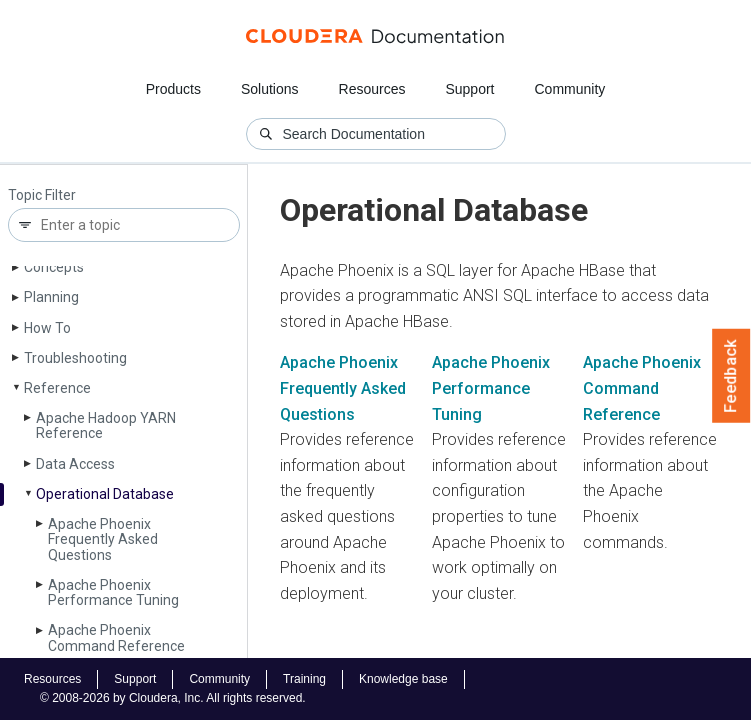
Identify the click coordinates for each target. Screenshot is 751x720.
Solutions (270, 89)
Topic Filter (42, 195)
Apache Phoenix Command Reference (116, 637)
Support (469, 89)
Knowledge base (403, 679)
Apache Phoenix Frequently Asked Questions (103, 539)
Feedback (731, 376)
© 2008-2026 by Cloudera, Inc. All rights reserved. (173, 698)
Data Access (75, 464)
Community (570, 89)
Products (173, 89)
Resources (372, 89)
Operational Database (105, 494)
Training (304, 679)
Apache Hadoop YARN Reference (106, 425)
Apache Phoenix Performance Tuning (113, 592)
